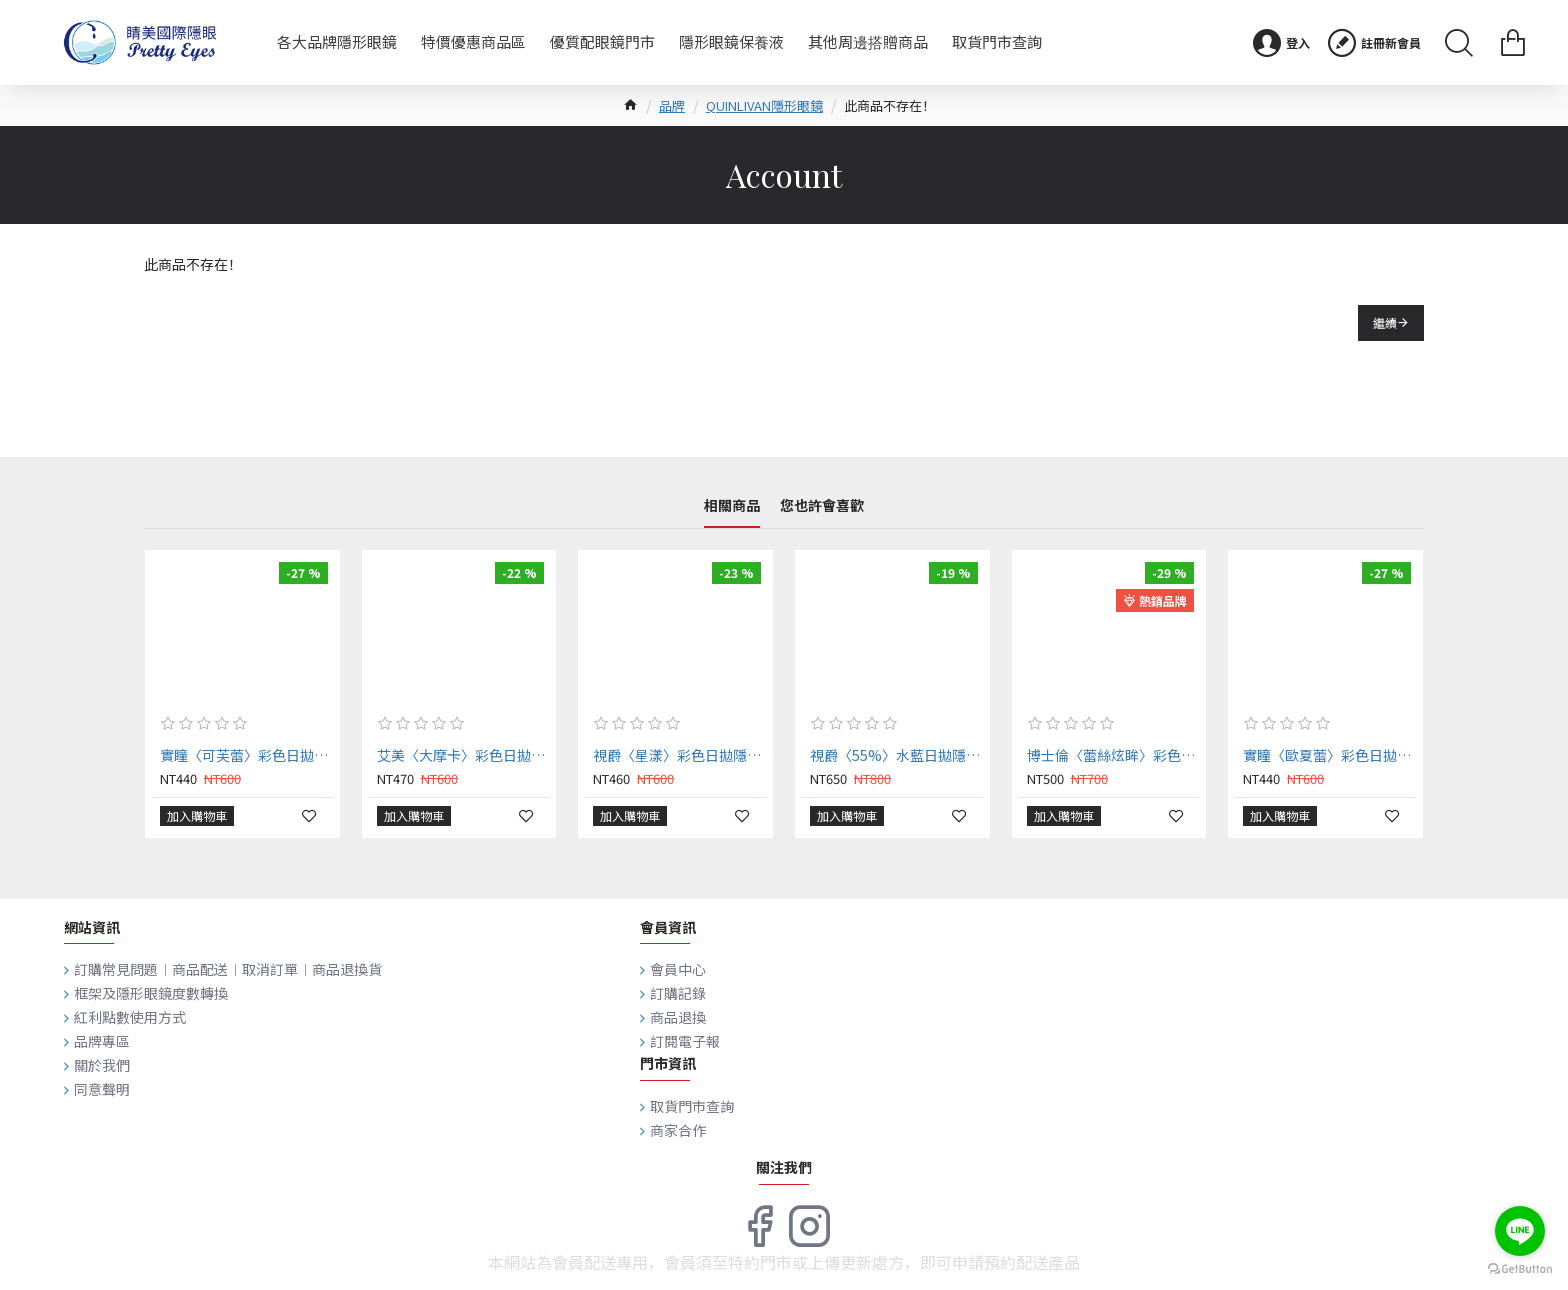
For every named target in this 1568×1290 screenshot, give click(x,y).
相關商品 (732, 506)
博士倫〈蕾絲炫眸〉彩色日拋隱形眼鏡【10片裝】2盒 (1113, 755)
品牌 (672, 105)
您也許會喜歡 (822, 506)
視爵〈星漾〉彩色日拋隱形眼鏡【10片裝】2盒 (679, 755)
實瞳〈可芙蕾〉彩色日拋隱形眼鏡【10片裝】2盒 (246, 755)
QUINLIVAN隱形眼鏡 (764, 105)
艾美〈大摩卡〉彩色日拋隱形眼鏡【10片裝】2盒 (463, 755)
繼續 (1385, 322)
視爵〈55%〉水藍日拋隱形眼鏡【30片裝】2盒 (896, 755)
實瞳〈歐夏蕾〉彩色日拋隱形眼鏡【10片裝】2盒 (1329, 755)
